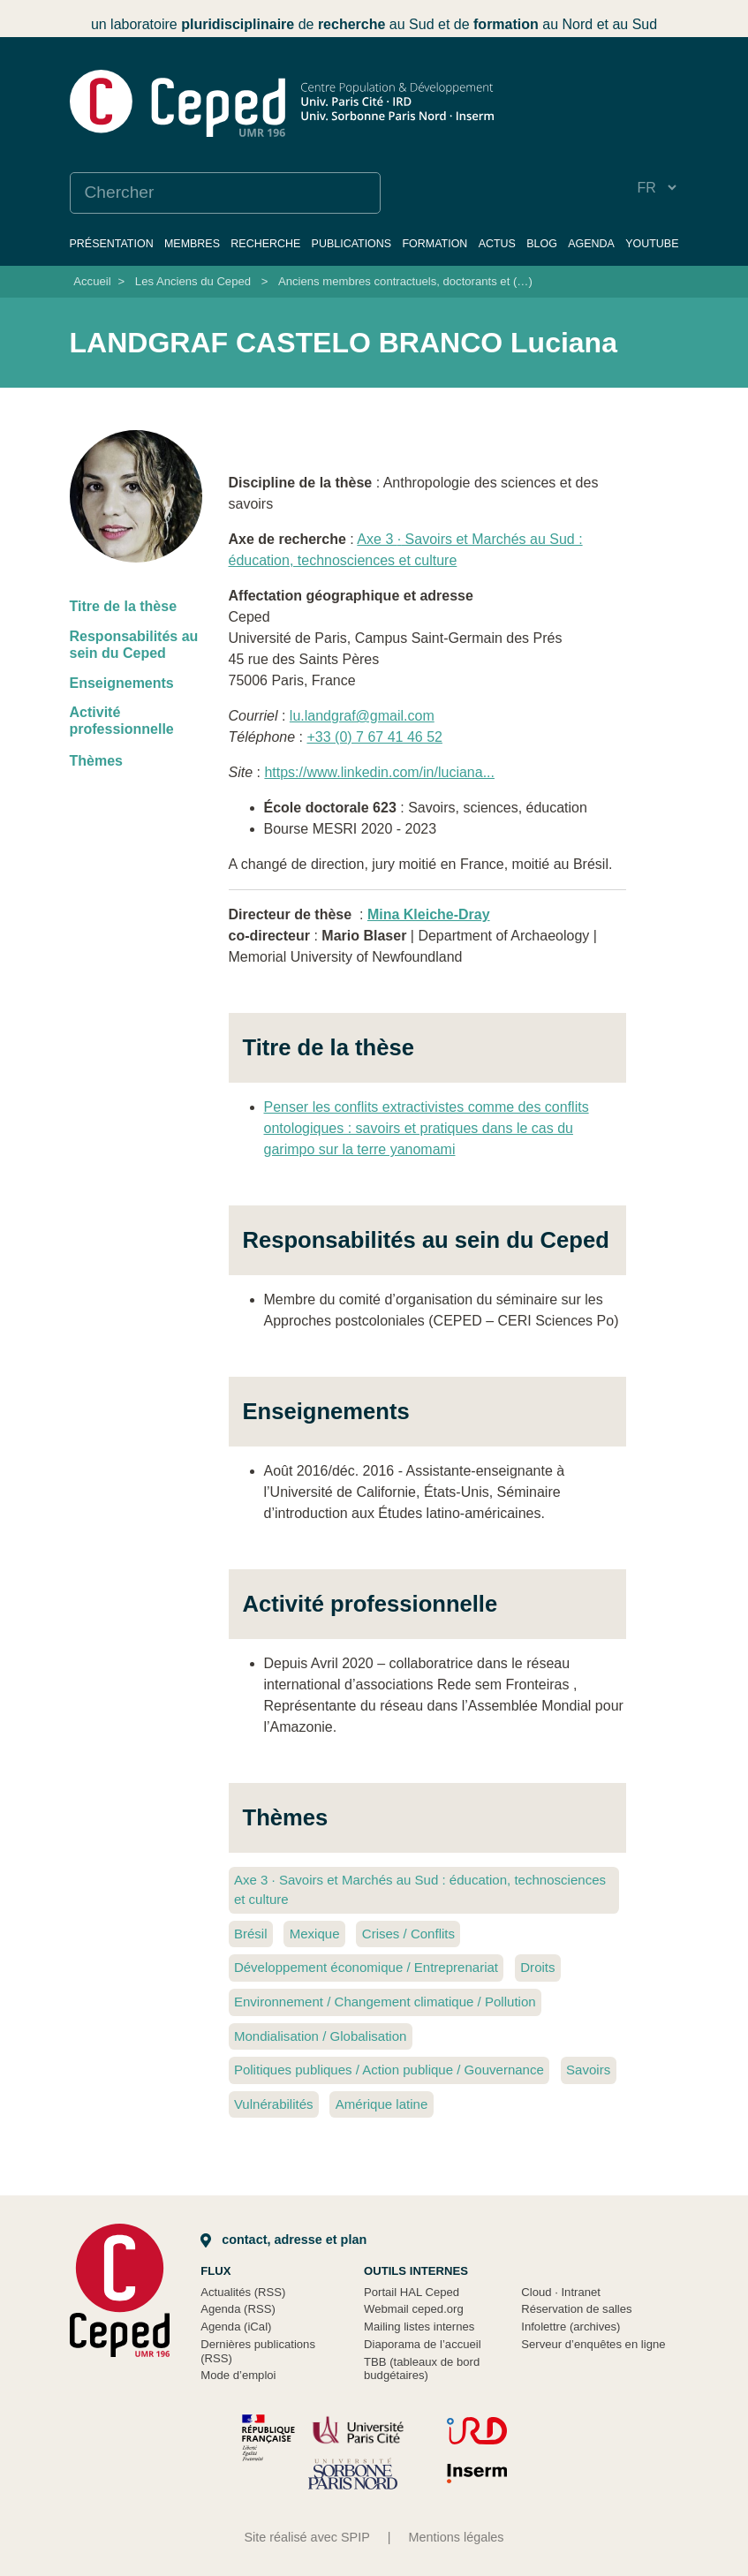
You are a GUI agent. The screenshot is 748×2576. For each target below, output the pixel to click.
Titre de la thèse (124, 606)
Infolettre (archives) (570, 2326)
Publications (352, 244)
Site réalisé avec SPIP (306, 2537)
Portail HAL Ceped (411, 2292)
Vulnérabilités (274, 2103)
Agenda (591, 244)
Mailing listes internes (419, 2326)
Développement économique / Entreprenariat (366, 1967)
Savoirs (588, 2069)
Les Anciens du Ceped (193, 281)
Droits (537, 1967)
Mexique (315, 1933)
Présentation (112, 244)
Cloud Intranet (561, 2292)
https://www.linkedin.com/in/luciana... (379, 772)
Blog (541, 244)
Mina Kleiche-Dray (428, 914)
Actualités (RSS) (242, 2292)
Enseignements (122, 683)
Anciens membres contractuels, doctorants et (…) (405, 281)
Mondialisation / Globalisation (320, 2035)
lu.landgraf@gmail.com (362, 715)
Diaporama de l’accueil (422, 2344)
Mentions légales (456, 2537)
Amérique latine (381, 2103)
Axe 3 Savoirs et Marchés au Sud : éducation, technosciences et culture (420, 1889)
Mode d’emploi (238, 2375)
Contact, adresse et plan (283, 2239)
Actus (497, 244)
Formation (434, 244)
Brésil (251, 1933)
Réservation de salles (576, 2308)
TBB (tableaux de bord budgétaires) (422, 2369)
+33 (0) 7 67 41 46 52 (374, 736)
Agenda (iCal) (235, 2326)
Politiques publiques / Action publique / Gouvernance (389, 2069)
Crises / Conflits (408, 1933)
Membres (192, 244)
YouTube (651, 244)
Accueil (91, 281)
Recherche (265, 244)
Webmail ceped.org (414, 2308)
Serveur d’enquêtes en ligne (593, 2344)
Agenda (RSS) (238, 2308)
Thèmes (96, 760)
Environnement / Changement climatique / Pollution (385, 2001)
